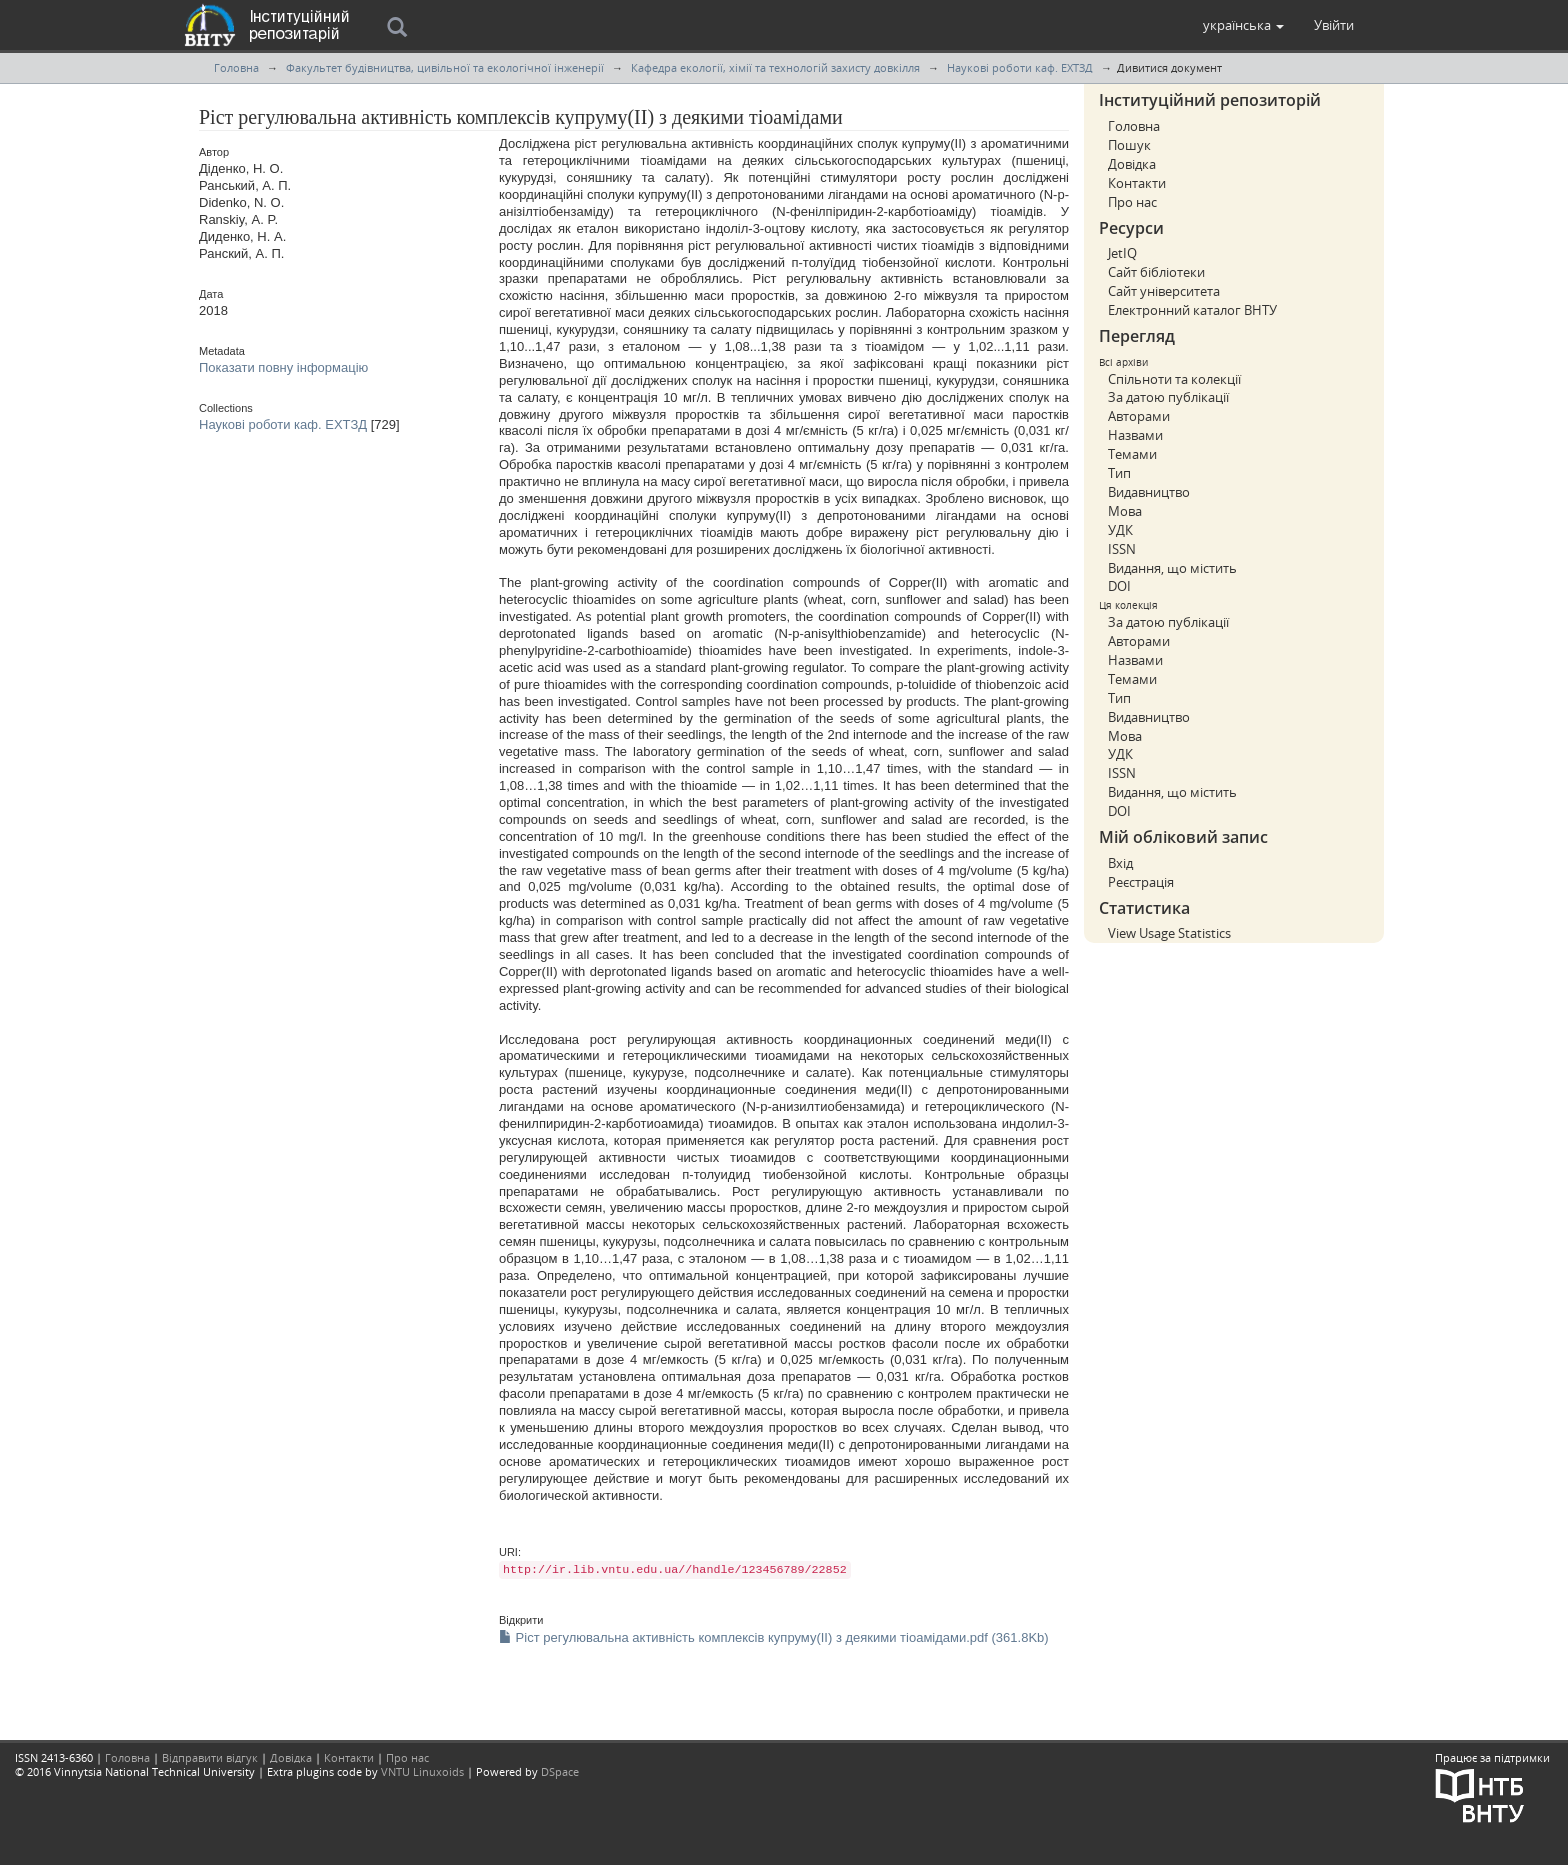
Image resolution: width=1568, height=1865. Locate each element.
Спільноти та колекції (1174, 379)
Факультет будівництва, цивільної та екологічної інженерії (445, 67)
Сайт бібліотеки (1156, 272)
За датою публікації (1168, 397)
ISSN (1122, 549)
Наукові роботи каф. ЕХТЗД (1020, 67)
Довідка (1132, 164)
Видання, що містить (1172, 568)
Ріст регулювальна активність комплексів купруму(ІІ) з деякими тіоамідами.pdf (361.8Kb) (774, 1637)
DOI (1119, 586)
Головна (236, 67)
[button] (1243, 25)
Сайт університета (1164, 291)
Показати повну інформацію (283, 367)
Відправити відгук (210, 1757)
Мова (1125, 511)
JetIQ (1122, 253)
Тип (1119, 473)
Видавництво (1149, 492)
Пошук (1129, 145)
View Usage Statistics (1169, 933)
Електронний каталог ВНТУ (1192, 310)
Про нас (1132, 202)
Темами (1132, 454)
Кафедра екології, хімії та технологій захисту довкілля (775, 67)
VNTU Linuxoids (422, 1771)
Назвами (1135, 435)
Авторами (1139, 416)
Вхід (1120, 863)
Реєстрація (1141, 882)
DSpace (560, 1771)
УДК (1120, 530)
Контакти (1137, 183)
